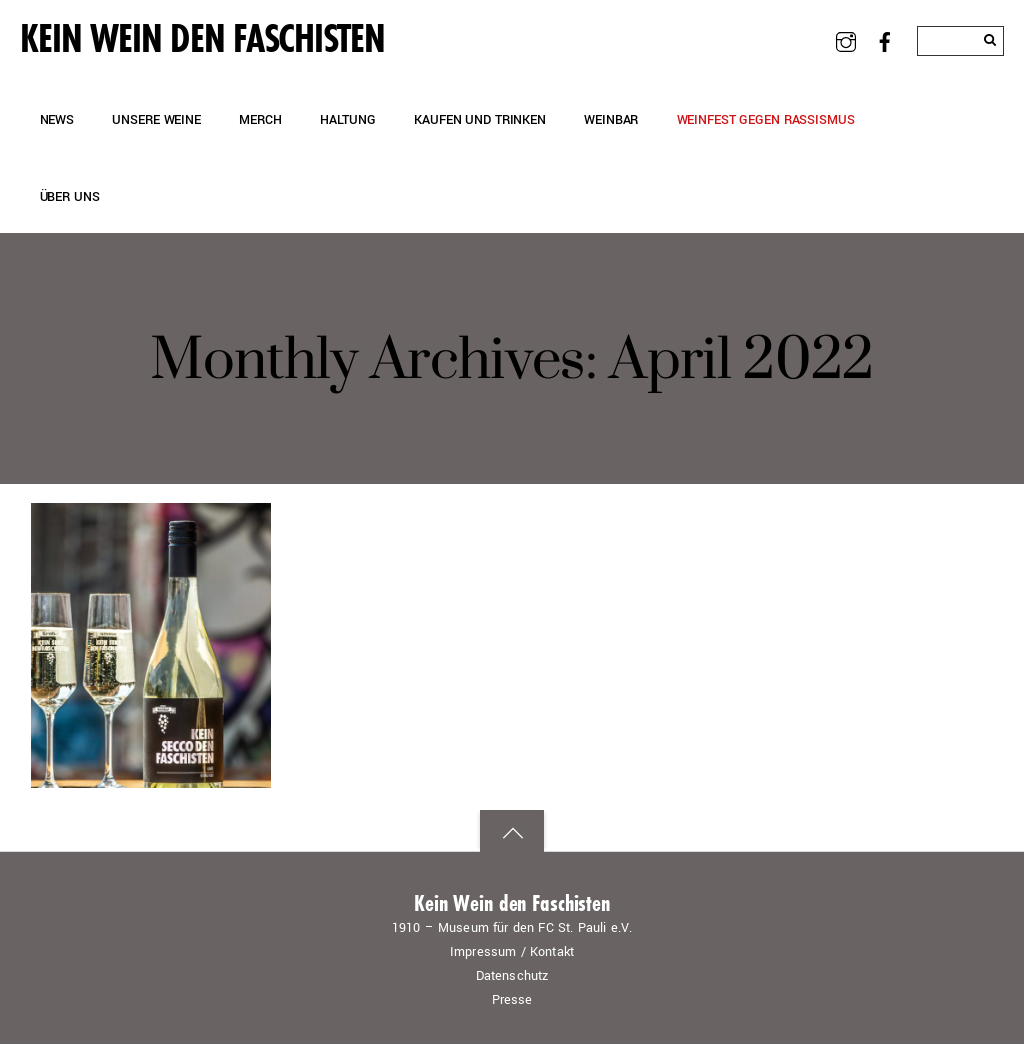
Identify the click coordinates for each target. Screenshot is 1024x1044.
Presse (512, 1000)
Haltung (348, 119)
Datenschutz (512, 976)
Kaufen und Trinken (480, 119)
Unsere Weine (156, 119)
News (57, 119)
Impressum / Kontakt (512, 952)
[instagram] (846, 40)
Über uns (70, 196)
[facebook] (885, 40)
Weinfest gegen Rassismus (766, 119)
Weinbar (611, 119)
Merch (260, 119)
